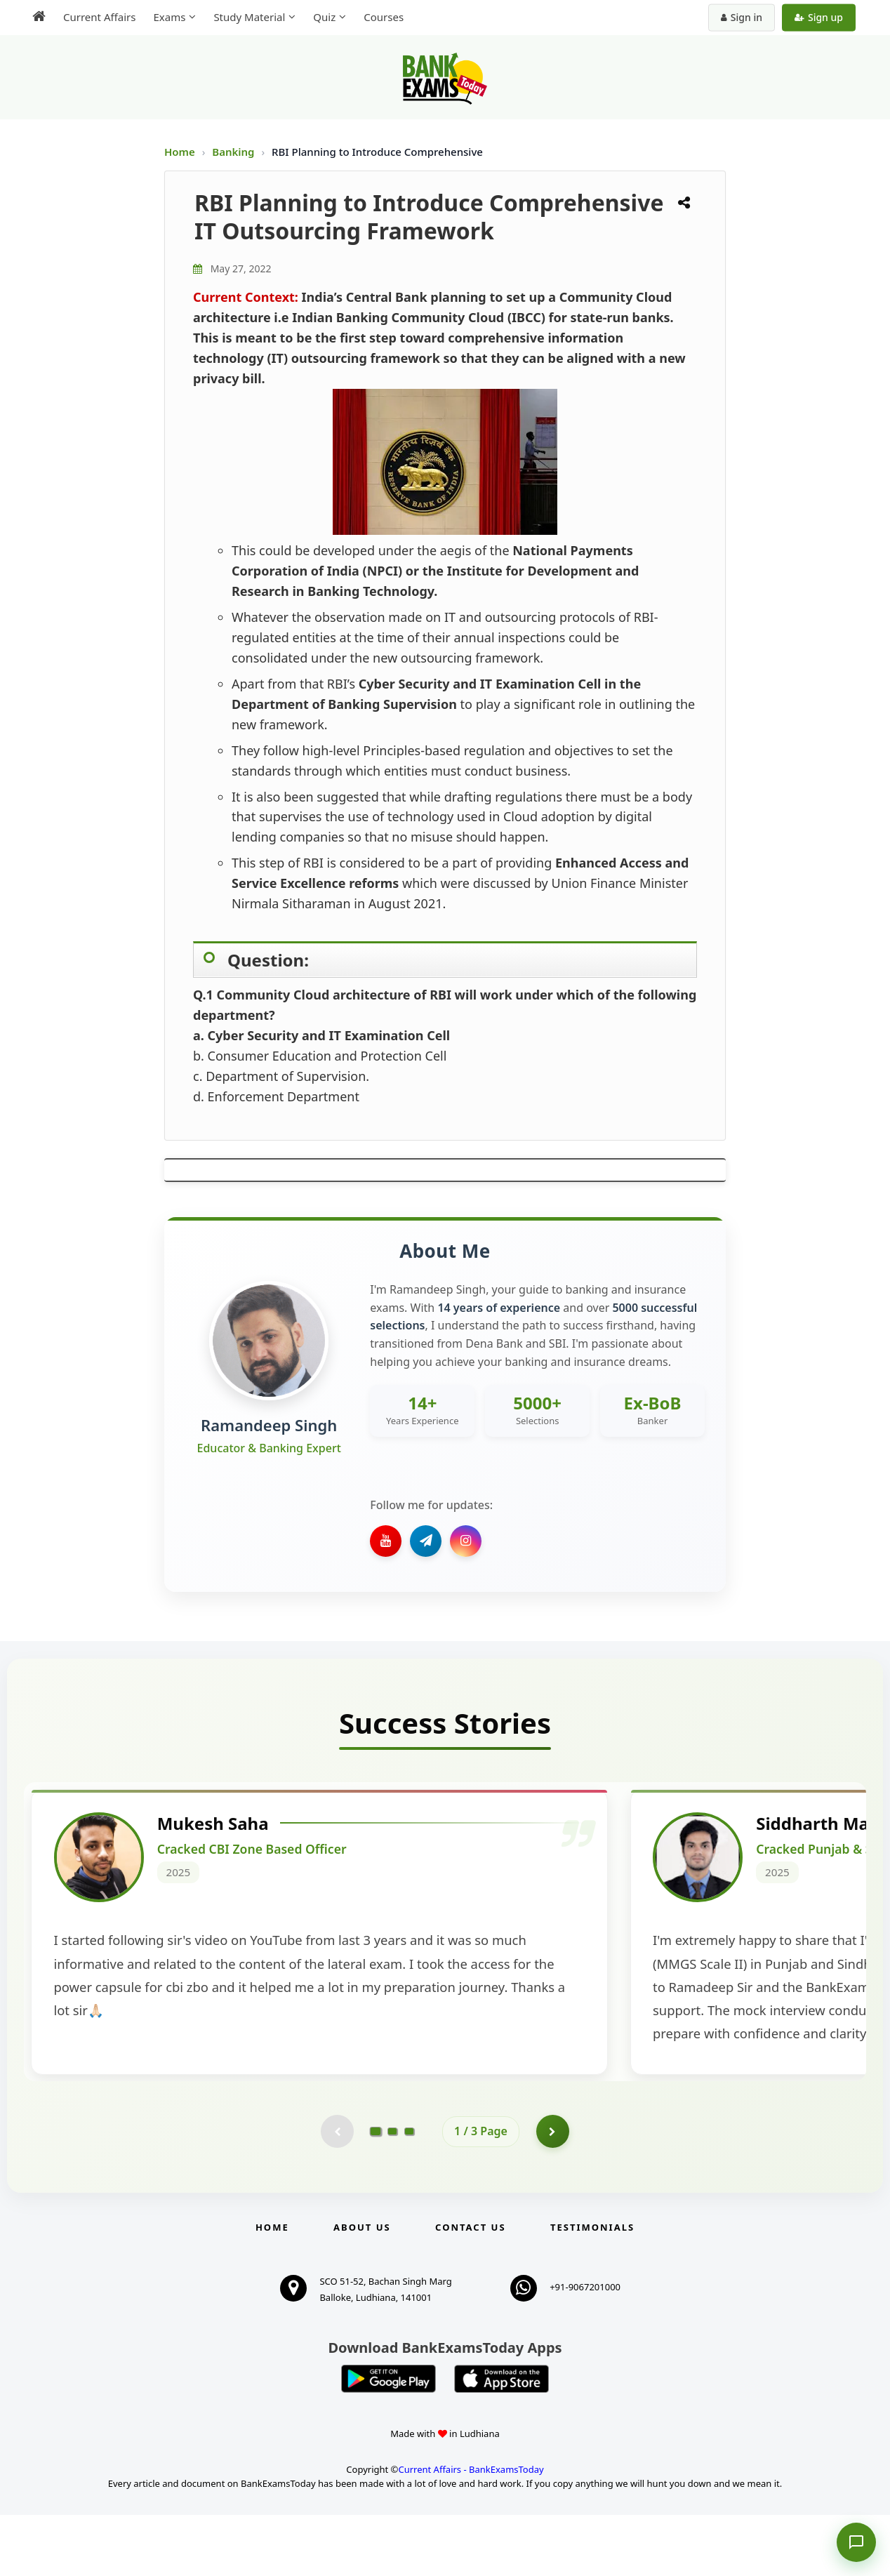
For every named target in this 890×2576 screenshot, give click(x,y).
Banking (233, 152)
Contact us (470, 2287)
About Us (362, 2287)
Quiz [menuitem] (324, 17)
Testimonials (592, 2287)
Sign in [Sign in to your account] (741, 17)
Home (179, 152)
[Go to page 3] (409, 2190)
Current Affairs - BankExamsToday (470, 2529)
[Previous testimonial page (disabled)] (336, 2190)
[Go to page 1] (376, 2191)
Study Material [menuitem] (249, 17)
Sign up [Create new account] (819, 17)
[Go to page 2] (392, 2190)
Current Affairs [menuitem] (99, 17)
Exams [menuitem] (169, 17)
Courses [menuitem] (384, 17)
